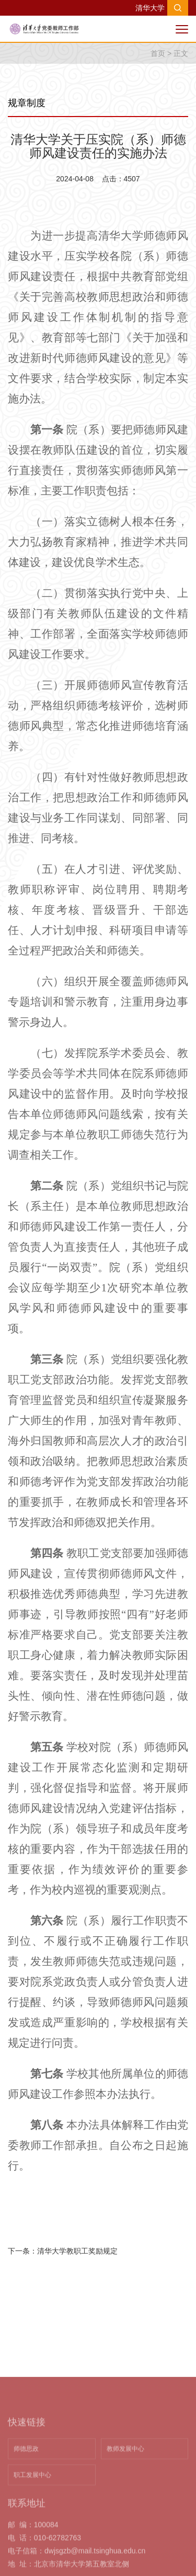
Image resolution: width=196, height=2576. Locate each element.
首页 (158, 53)
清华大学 (150, 8)
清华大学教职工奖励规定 (77, 2251)
